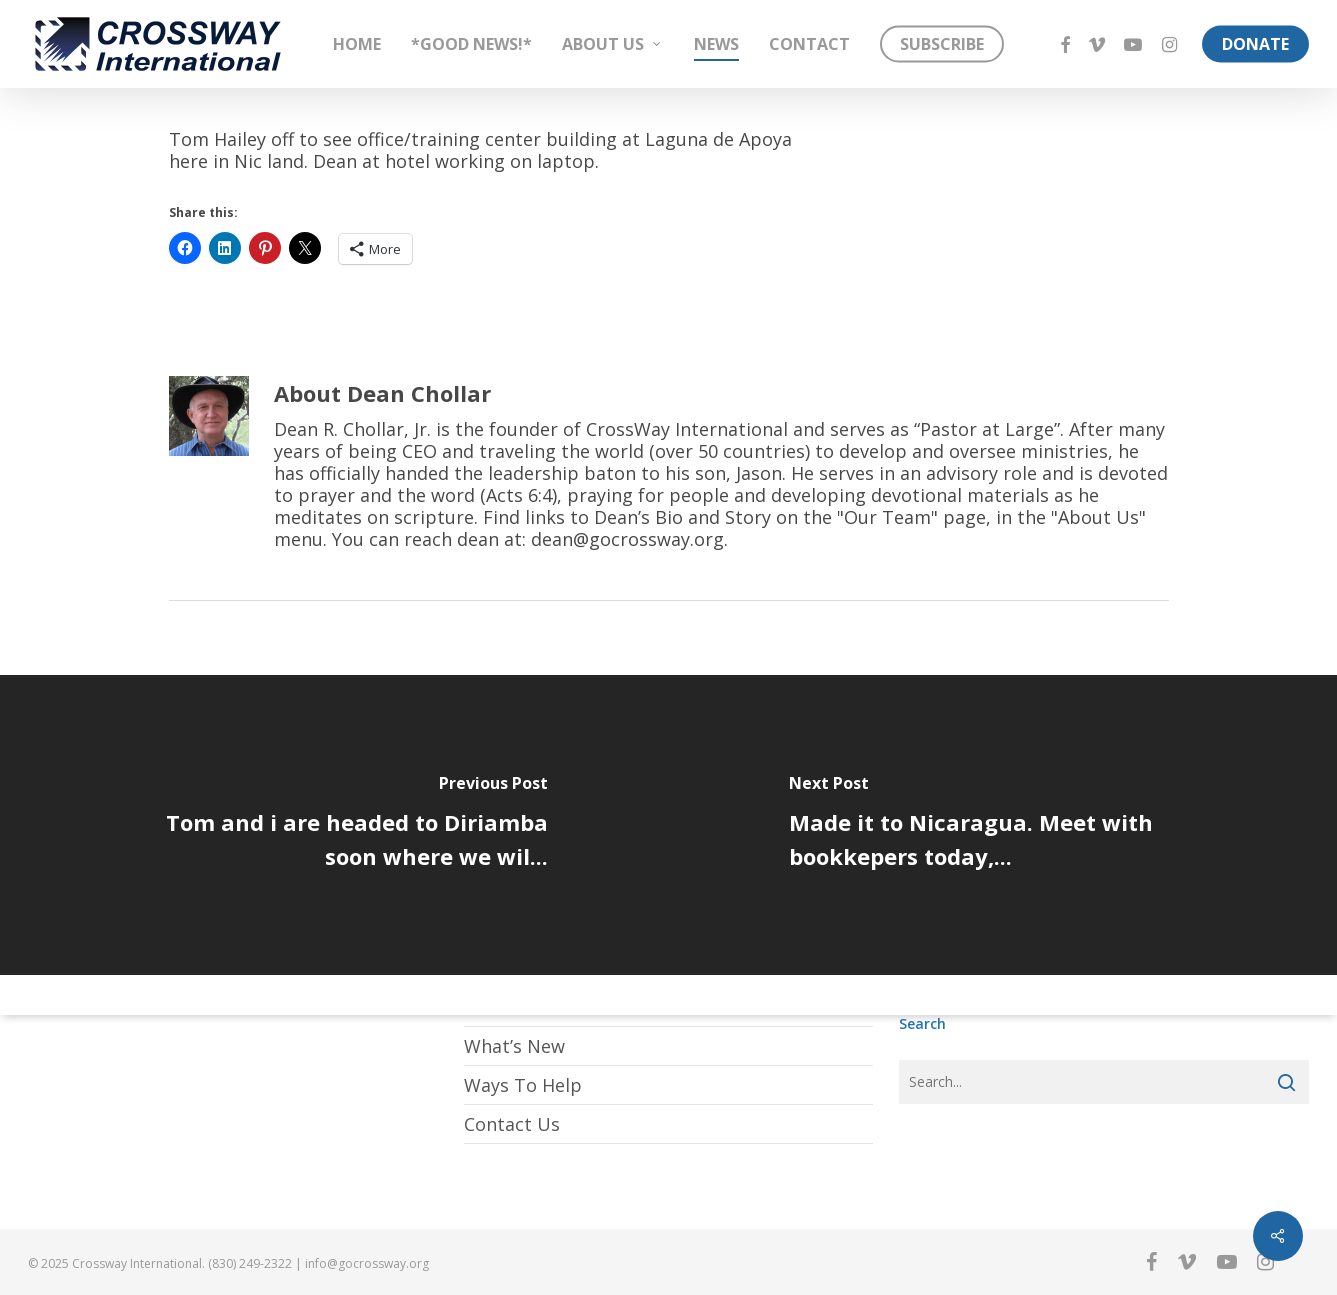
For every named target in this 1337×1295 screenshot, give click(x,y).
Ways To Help (523, 1085)
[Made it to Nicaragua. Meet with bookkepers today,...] (1003, 825)
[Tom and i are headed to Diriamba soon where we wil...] (334, 825)
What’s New (514, 1046)
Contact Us (512, 1124)
